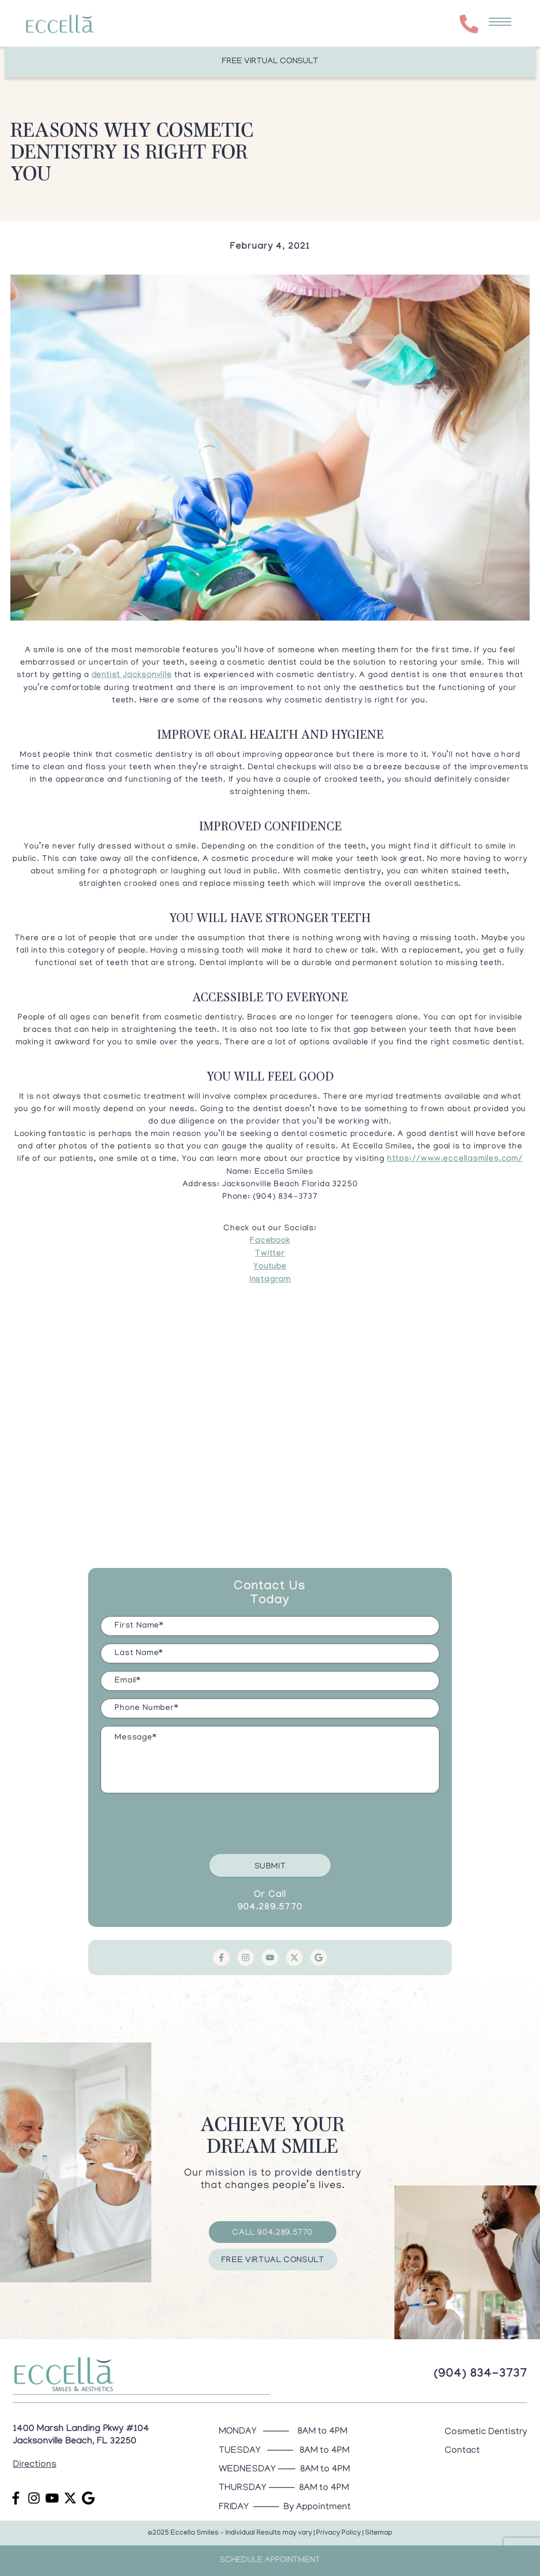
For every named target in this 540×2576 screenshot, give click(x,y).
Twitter (270, 1254)
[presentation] (179, 1821)
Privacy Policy (338, 2533)
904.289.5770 (270, 1908)
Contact (462, 2450)
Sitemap (378, 2533)
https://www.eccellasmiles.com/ (455, 1159)
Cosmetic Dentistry (486, 2432)
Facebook (270, 1241)
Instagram (270, 1280)
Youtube (270, 1267)
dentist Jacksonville (132, 676)
